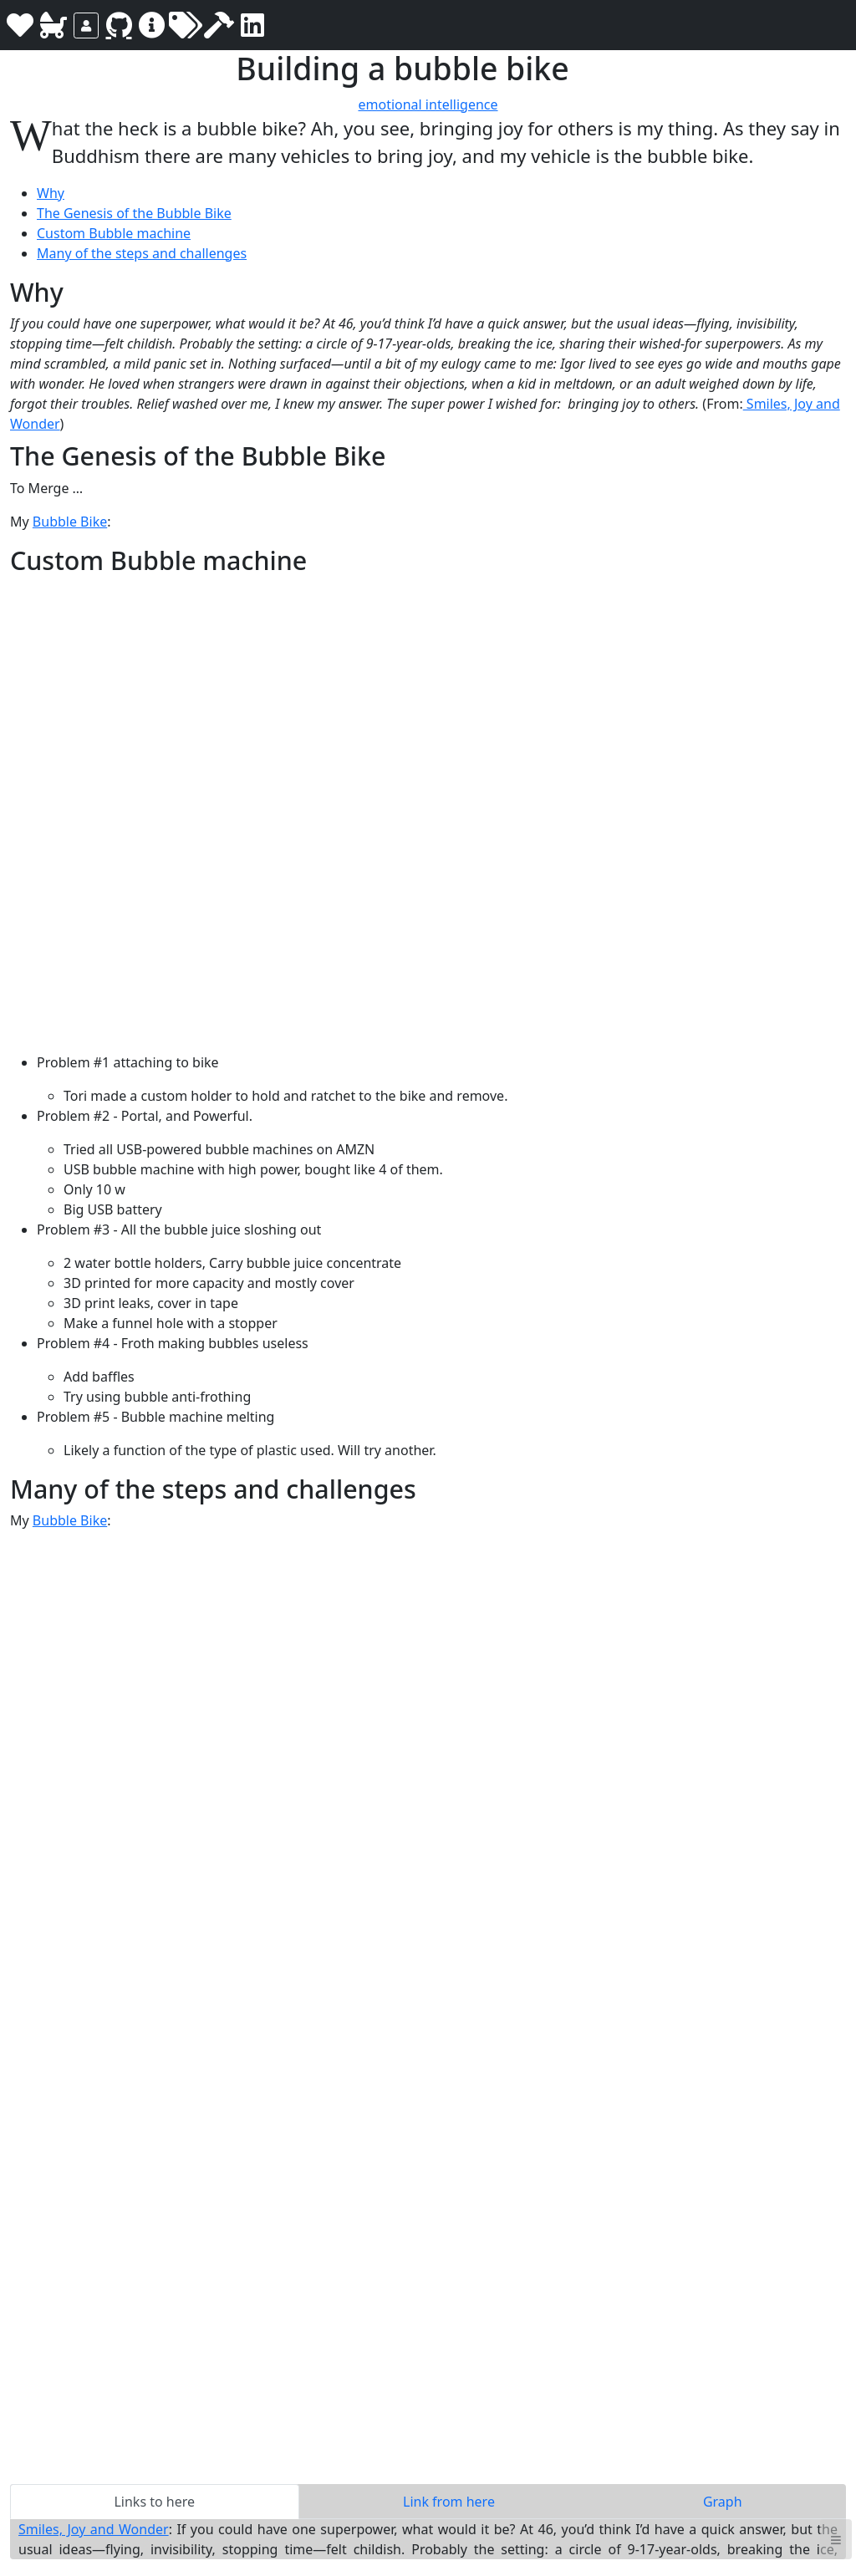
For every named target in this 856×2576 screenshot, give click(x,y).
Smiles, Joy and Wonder (93, 2529)
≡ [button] (836, 2539)
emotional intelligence (427, 104)
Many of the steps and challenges (142, 253)
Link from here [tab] (449, 2501)
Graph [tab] (722, 2501)
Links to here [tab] (154, 2501)
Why (50, 193)
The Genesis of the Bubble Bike (134, 213)
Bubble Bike (70, 521)
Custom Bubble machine (114, 233)
